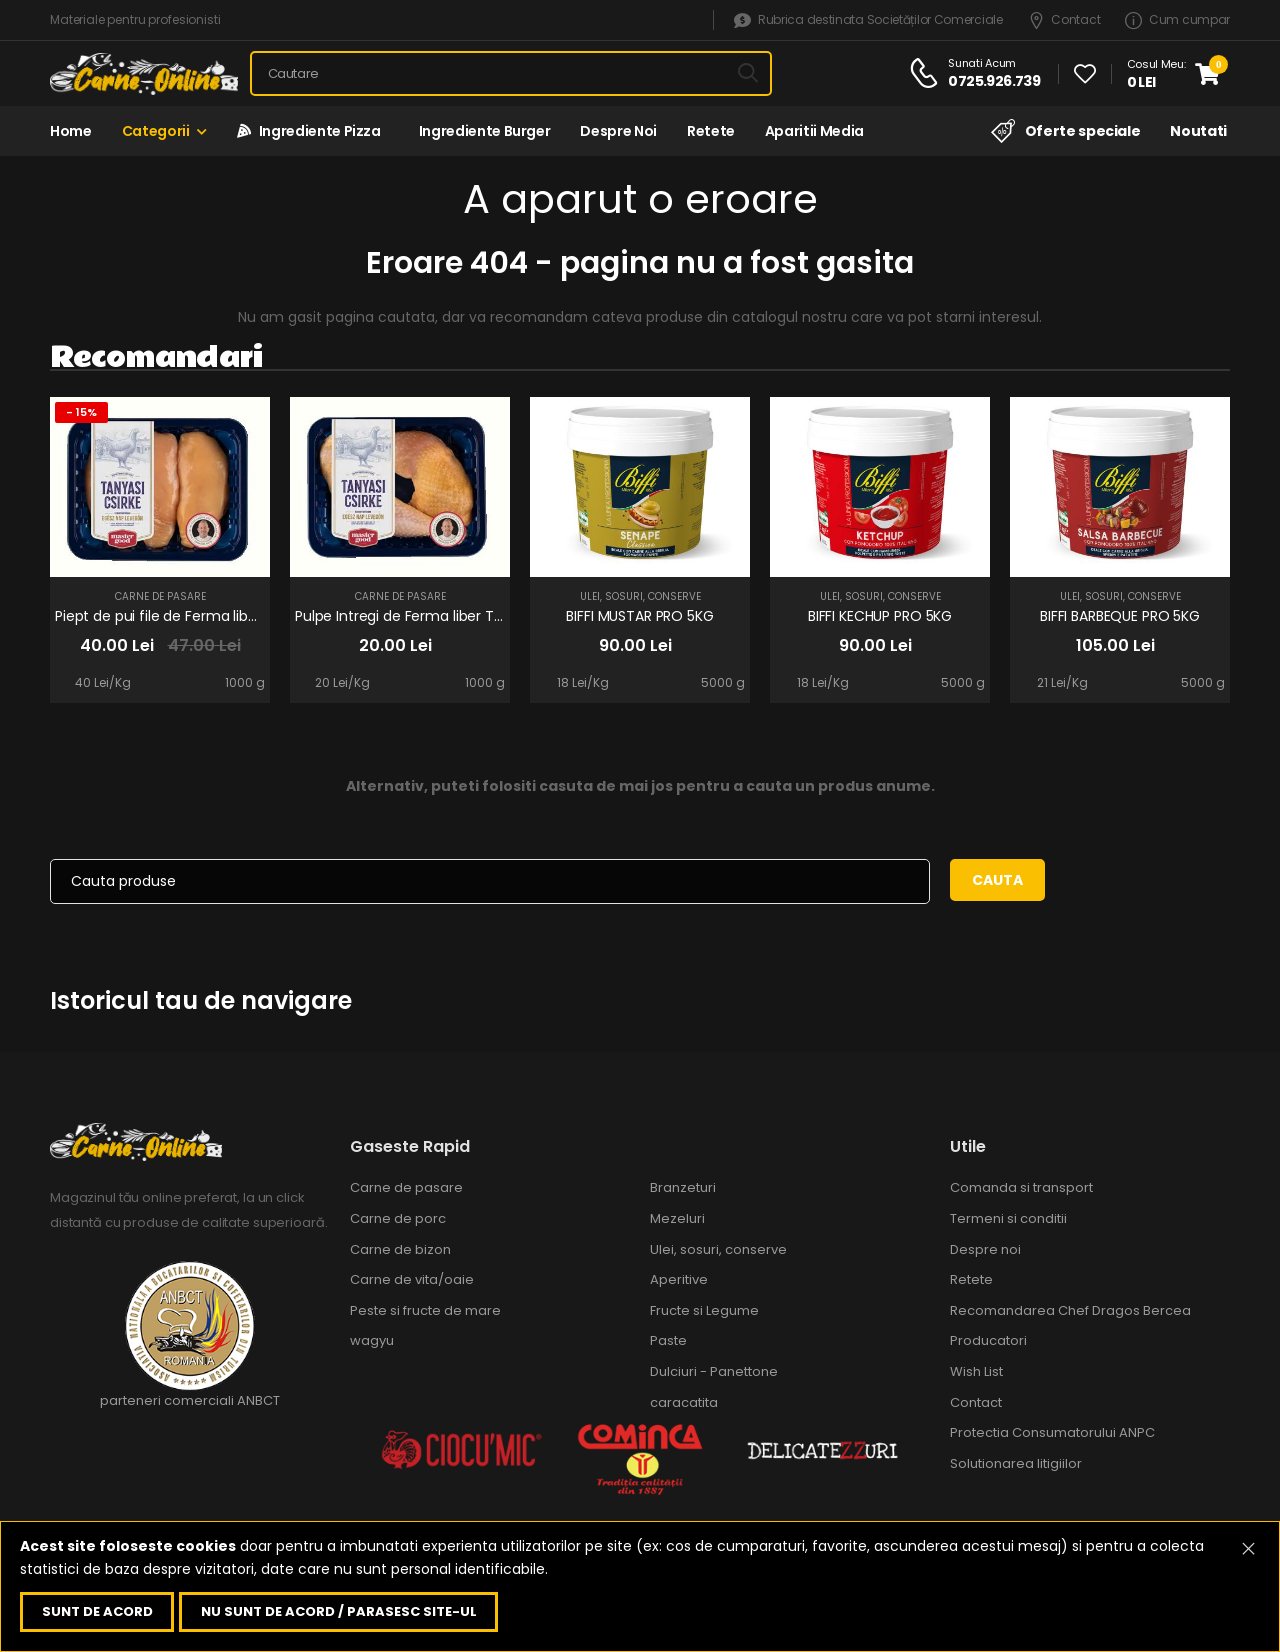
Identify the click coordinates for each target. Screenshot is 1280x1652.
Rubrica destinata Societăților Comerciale (868, 20)
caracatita (684, 1402)
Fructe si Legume (704, 1310)
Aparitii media (814, 131)
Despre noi (618, 131)
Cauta (997, 880)
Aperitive (679, 1279)
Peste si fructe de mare (425, 1310)
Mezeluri (677, 1218)
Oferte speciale (1065, 131)
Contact (1064, 20)
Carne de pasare (160, 596)
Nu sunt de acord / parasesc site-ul (339, 1611)
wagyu (372, 1340)
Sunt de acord (97, 1611)
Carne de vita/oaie (412, 1279)
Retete (711, 131)
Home (71, 131)
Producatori (988, 1340)
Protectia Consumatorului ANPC (1052, 1432)
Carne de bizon (400, 1249)
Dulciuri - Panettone (714, 1371)
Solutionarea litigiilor (1016, 1463)
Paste (668, 1340)
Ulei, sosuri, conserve (640, 596)
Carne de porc (398, 1218)
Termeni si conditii (1008, 1218)
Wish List (976, 1371)
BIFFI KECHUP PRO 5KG (880, 616)
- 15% (81, 412)
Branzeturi (683, 1187)
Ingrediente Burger (481, 131)
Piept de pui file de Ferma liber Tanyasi (186, 616)
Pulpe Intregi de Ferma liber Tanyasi (416, 616)
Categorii (156, 131)
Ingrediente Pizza (309, 131)
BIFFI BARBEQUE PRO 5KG (1120, 616)
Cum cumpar (1177, 20)
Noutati (1198, 131)
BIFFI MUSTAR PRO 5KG (639, 616)
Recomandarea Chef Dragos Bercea (1070, 1310)
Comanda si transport (1021, 1187)
